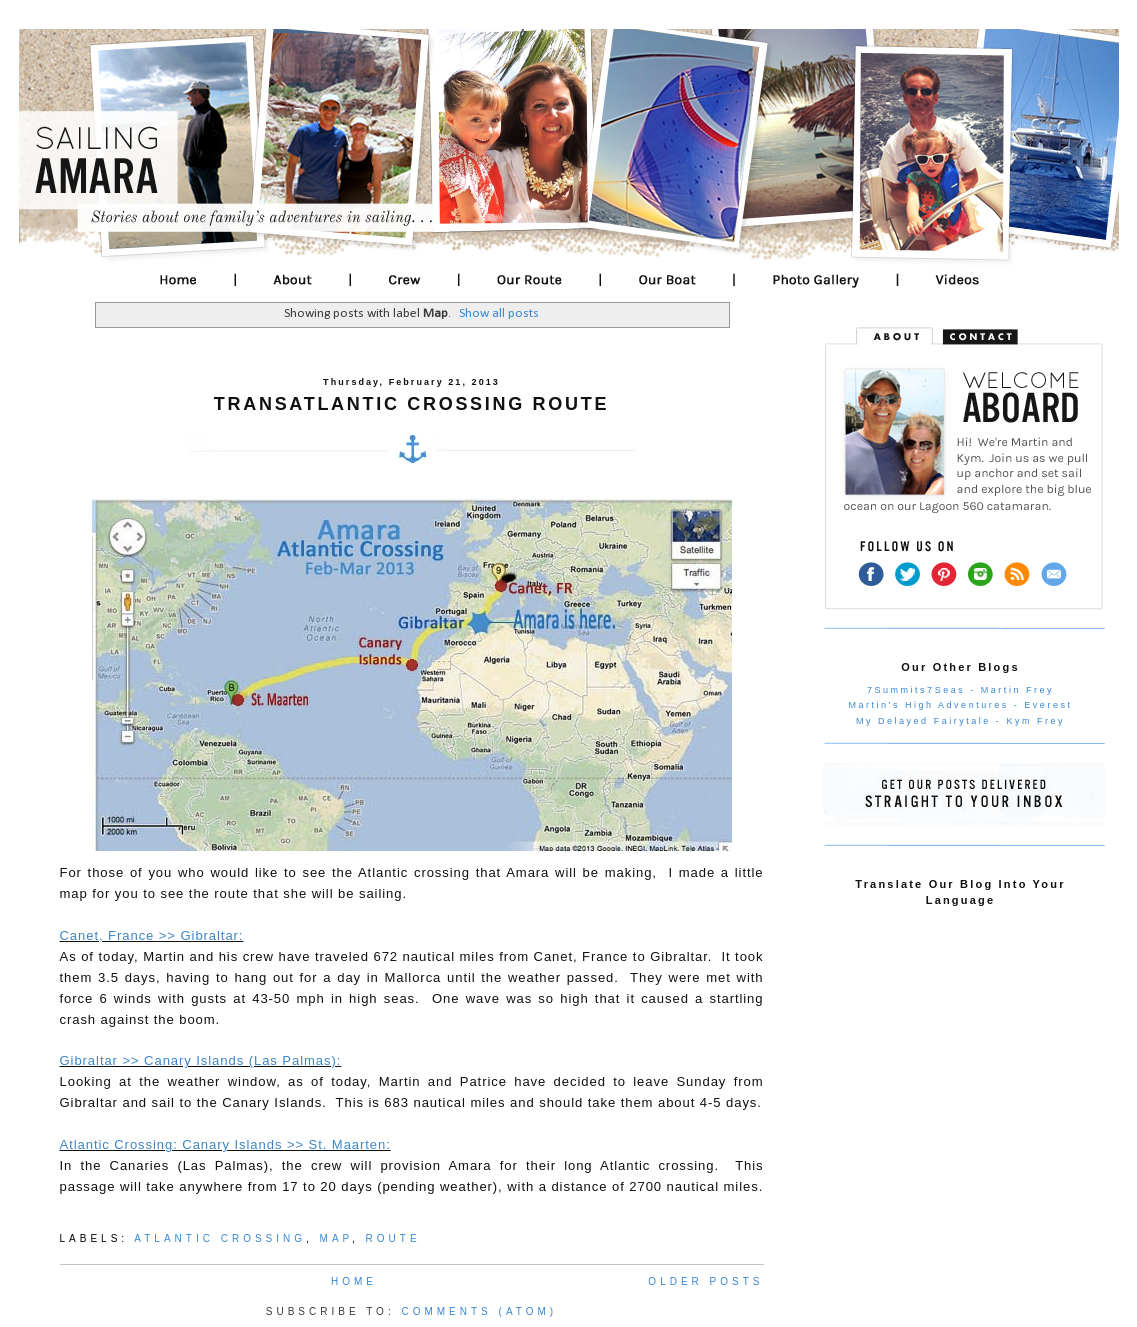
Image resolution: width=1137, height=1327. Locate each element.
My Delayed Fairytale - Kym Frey (960, 721)
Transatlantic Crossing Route (411, 404)
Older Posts (705, 1281)
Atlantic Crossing (220, 1238)
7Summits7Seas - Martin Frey (960, 690)
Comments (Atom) (479, 1311)
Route (393, 1238)
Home (354, 1281)
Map (336, 1238)
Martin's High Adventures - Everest (961, 705)
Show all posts (499, 313)
